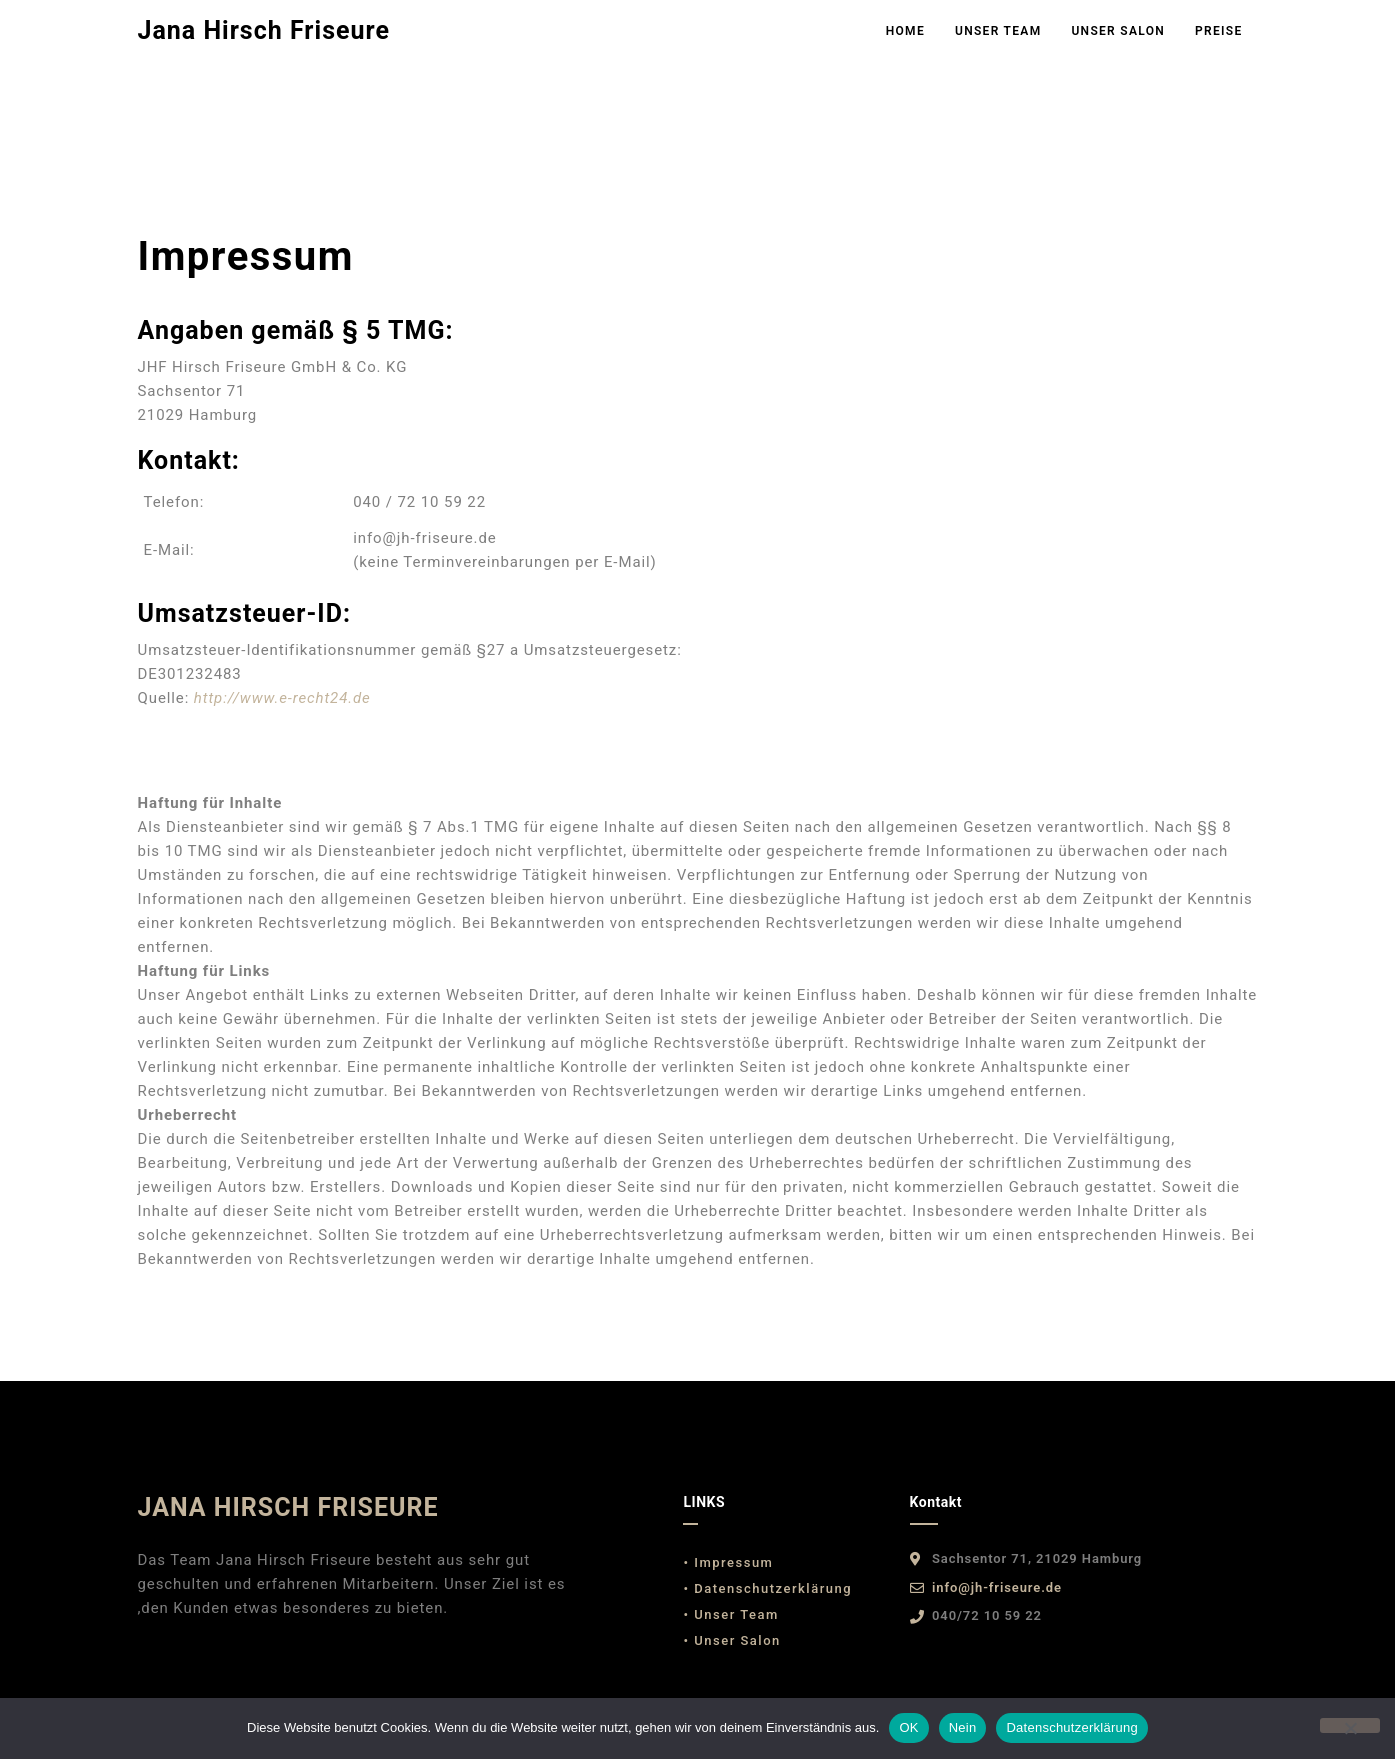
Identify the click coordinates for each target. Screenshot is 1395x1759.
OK (908, 1727)
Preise (1218, 31)
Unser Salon (1118, 31)
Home (905, 31)
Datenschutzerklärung (1071, 1727)
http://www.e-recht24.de (282, 698)
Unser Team (998, 31)
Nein (963, 1727)
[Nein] (1350, 1725)
